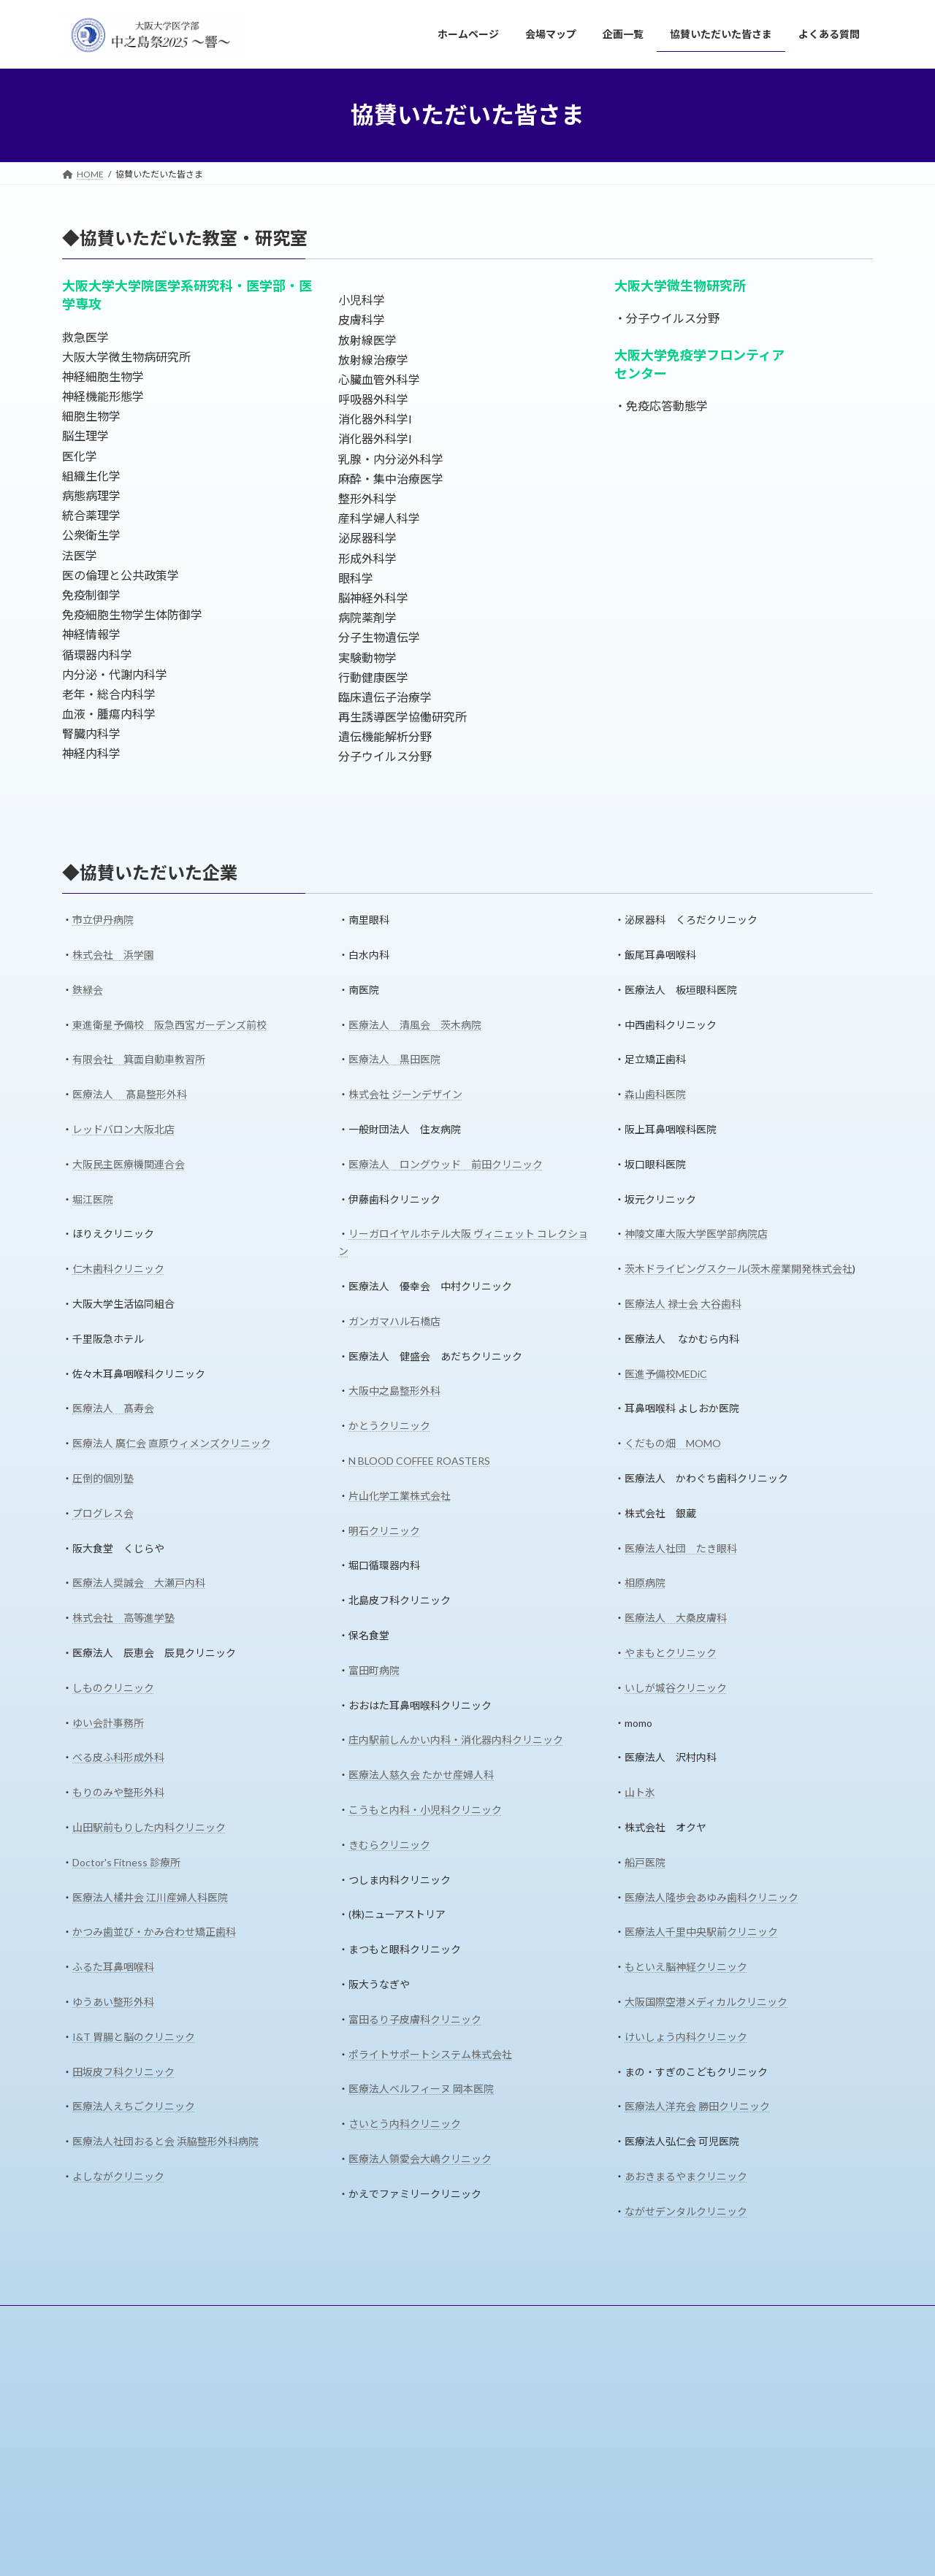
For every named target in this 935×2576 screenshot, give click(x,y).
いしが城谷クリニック (676, 1688)
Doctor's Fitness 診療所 (126, 1862)
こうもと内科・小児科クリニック (425, 1809)
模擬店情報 (379, 2504)
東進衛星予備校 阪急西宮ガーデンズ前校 (169, 1025)
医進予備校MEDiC (666, 1374)
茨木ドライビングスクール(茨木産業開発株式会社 (738, 1268)
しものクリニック (113, 1688)
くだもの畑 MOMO (673, 1443)
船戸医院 (645, 1862)
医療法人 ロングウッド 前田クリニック (445, 1164)
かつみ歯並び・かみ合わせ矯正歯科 (154, 1931)
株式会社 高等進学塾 (123, 1617)
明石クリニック (384, 1531)
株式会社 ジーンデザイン (405, 1094)
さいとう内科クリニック (404, 2123)
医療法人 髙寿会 (113, 1408)
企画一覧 (246, 2318)
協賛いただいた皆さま (337, 2318)
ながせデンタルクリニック (686, 2211)
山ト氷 (640, 1792)
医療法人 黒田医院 (394, 1059)
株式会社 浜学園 (113, 954)
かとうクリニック (389, 1425)
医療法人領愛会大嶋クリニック (420, 2159)
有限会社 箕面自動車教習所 (138, 1059)
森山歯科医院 (655, 1094)
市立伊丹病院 (103, 919)
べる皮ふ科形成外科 (118, 1757)
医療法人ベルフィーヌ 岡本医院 (421, 2088)
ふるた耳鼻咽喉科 (113, 1966)
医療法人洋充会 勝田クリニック (697, 2106)
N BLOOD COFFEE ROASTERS (419, 1460)
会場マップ (179, 2318)
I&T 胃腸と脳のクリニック (133, 2037)
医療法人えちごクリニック (133, 2106)
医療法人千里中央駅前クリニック (701, 1931)
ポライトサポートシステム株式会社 (430, 2054)
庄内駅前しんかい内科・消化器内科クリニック (455, 1739)
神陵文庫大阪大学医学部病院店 (696, 1233)
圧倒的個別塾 (103, 1478)
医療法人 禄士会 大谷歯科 (683, 1303)
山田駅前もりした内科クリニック (149, 1827)
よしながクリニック (118, 2176)
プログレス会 (103, 1513)
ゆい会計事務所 (108, 1723)
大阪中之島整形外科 (394, 1390)
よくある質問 (435, 2318)
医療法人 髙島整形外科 (129, 1094)
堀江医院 (92, 1199)
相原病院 (645, 1582)
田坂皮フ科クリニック (123, 2072)
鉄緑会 (87, 990)
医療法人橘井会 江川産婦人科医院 (150, 1897)
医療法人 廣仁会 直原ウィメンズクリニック (171, 1443)
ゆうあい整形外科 (113, 2002)
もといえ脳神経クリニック (686, 1966)
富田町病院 (374, 1670)
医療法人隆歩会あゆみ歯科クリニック (711, 1897)
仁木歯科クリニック (118, 1268)
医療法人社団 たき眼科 (681, 1548)
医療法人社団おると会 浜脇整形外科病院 (165, 2141)
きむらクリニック (389, 1845)
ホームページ (102, 2318)
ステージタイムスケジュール (413, 2480)
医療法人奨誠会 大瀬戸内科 (138, 1582)
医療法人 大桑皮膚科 (676, 1617)
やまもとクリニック (671, 1653)
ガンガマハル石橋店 (394, 1321)
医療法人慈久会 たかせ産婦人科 (421, 1774)
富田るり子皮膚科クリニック (414, 2019)
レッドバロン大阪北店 (123, 1129)
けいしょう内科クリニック (686, 2037)
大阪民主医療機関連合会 (128, 1164)
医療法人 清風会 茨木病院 (414, 1025)
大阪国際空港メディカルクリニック (706, 2002)
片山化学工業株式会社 (399, 1496)
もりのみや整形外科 (118, 1792)
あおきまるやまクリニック (686, 2176)
